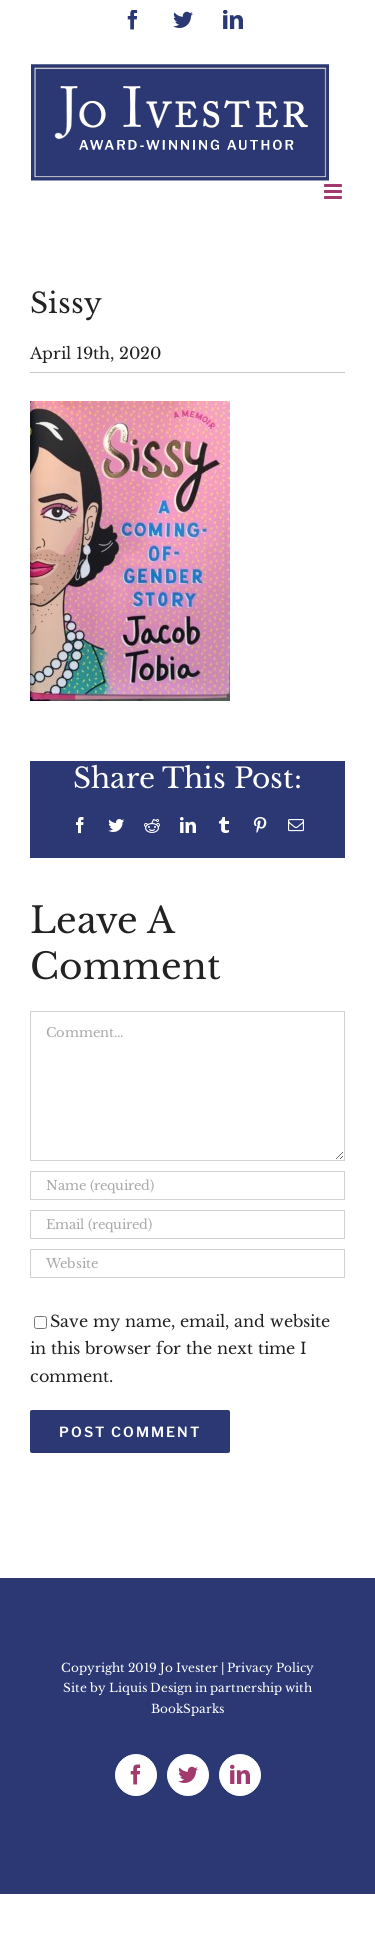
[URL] (187, 1263)
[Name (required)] (187, 1185)
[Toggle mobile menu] (334, 191)
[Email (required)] (187, 1224)
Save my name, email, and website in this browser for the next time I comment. (180, 1348)
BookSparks (187, 1708)
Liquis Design (150, 1687)
